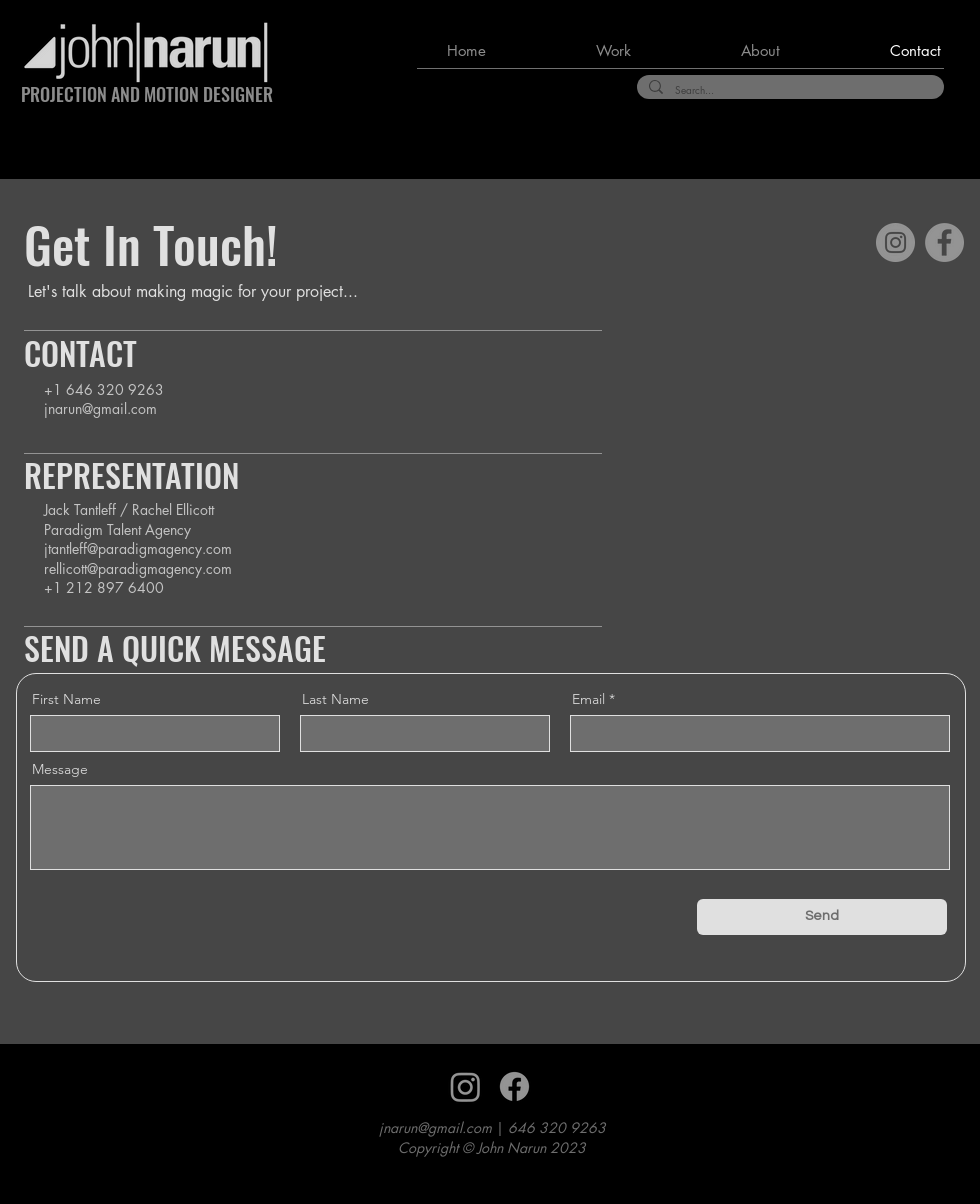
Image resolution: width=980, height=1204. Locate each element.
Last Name (335, 699)
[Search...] (788, 90)
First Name (66, 699)
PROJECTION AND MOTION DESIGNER (147, 94)
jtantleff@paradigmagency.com (138, 548)
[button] (573, 51)
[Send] (822, 917)
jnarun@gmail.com (100, 408)
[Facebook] (944, 242)
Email (588, 699)
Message (60, 769)
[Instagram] (895, 242)
